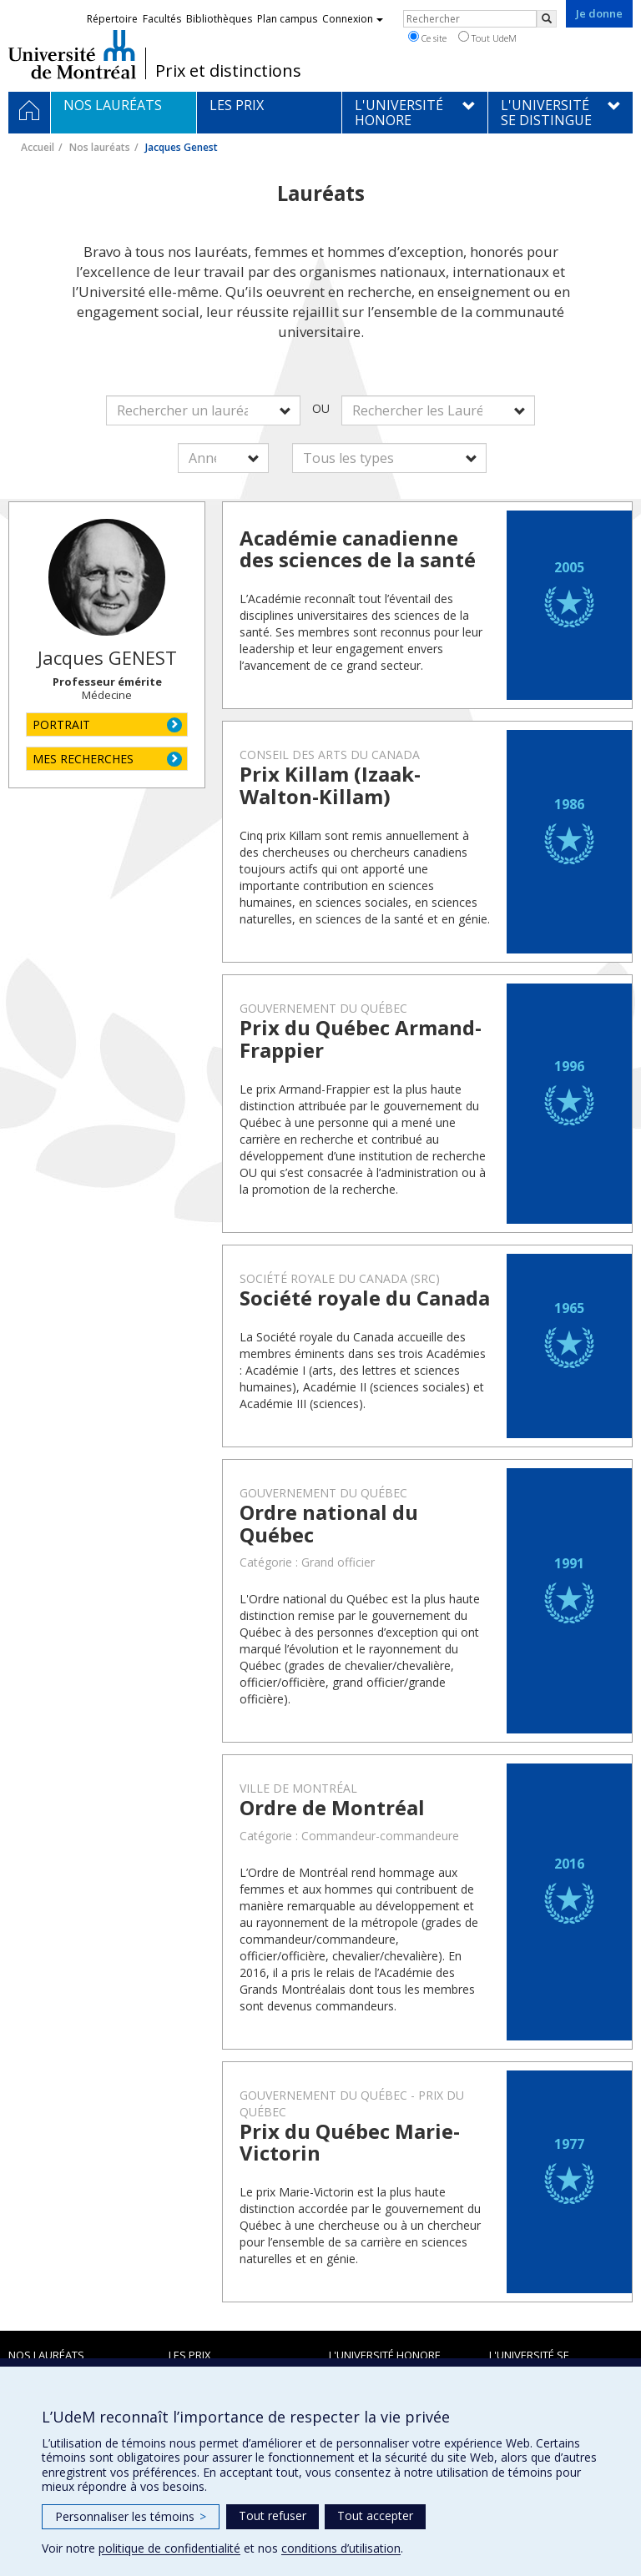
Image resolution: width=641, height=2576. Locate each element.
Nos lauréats (99, 147)
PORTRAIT (61, 724)
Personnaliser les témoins (130, 2516)
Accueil (37, 147)
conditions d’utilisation (341, 2548)
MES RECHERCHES (83, 759)
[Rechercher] (547, 19)
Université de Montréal (72, 54)
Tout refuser (272, 2515)
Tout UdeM (487, 37)
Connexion (352, 19)
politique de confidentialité (169, 2548)
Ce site (427, 37)
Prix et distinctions (228, 71)
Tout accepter (375, 2515)
